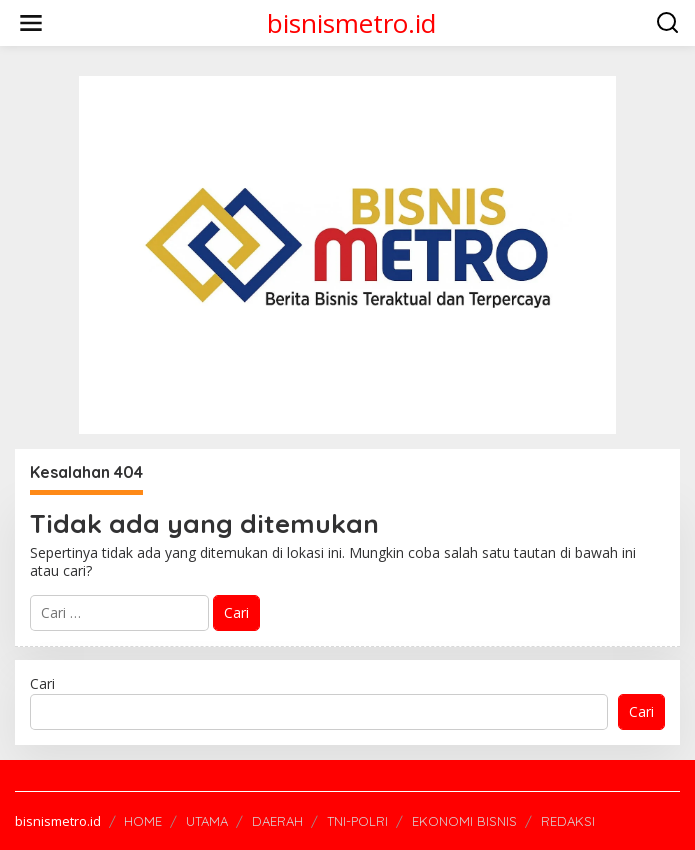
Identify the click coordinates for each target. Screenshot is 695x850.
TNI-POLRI (357, 821)
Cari (42, 683)
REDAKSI (568, 821)
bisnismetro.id (351, 23)
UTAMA (207, 821)
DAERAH (277, 821)
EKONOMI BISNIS (464, 821)
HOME (143, 821)
